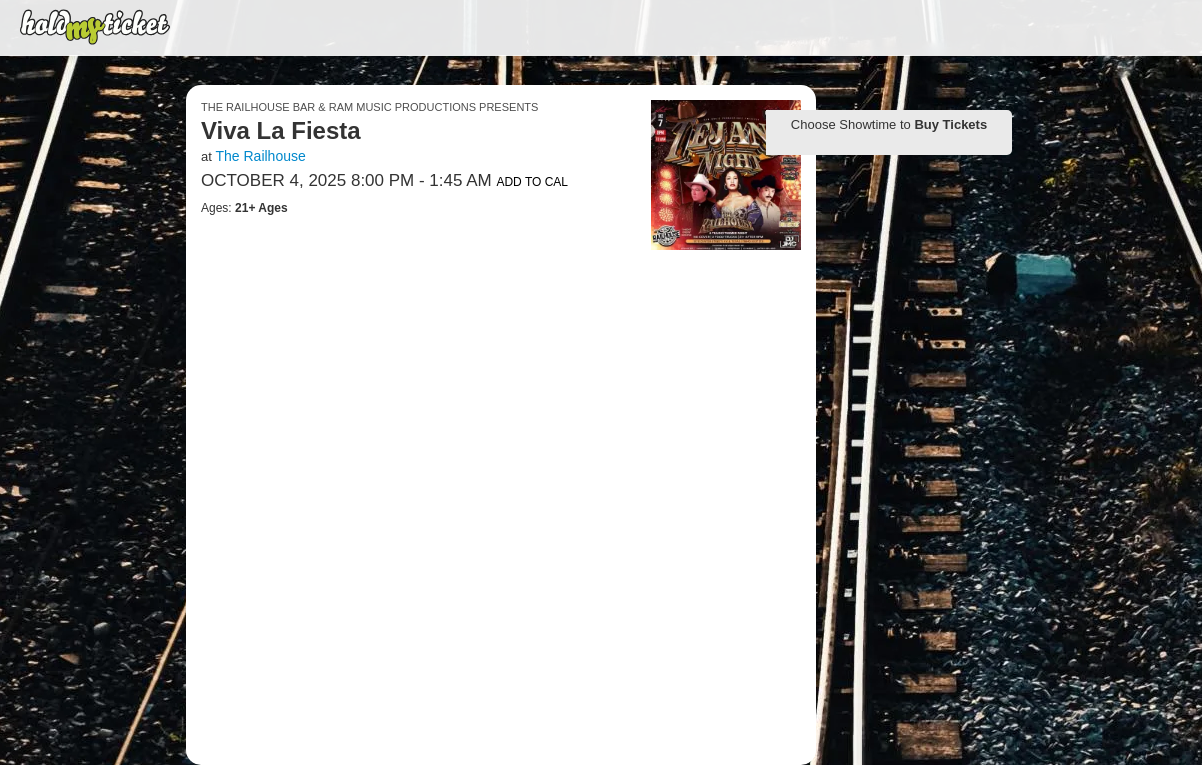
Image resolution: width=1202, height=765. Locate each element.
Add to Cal (532, 182)
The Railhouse (260, 156)
